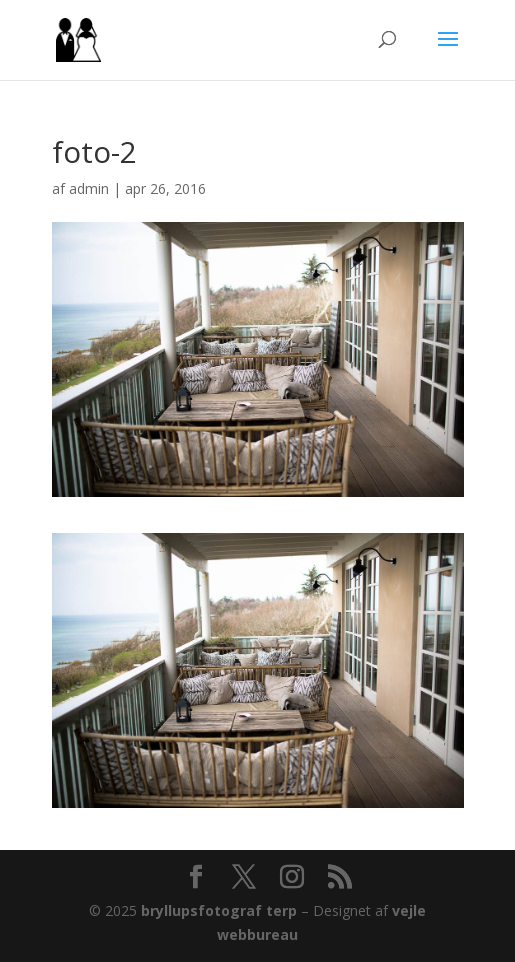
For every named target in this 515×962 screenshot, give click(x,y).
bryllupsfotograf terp (219, 910)
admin (89, 188)
